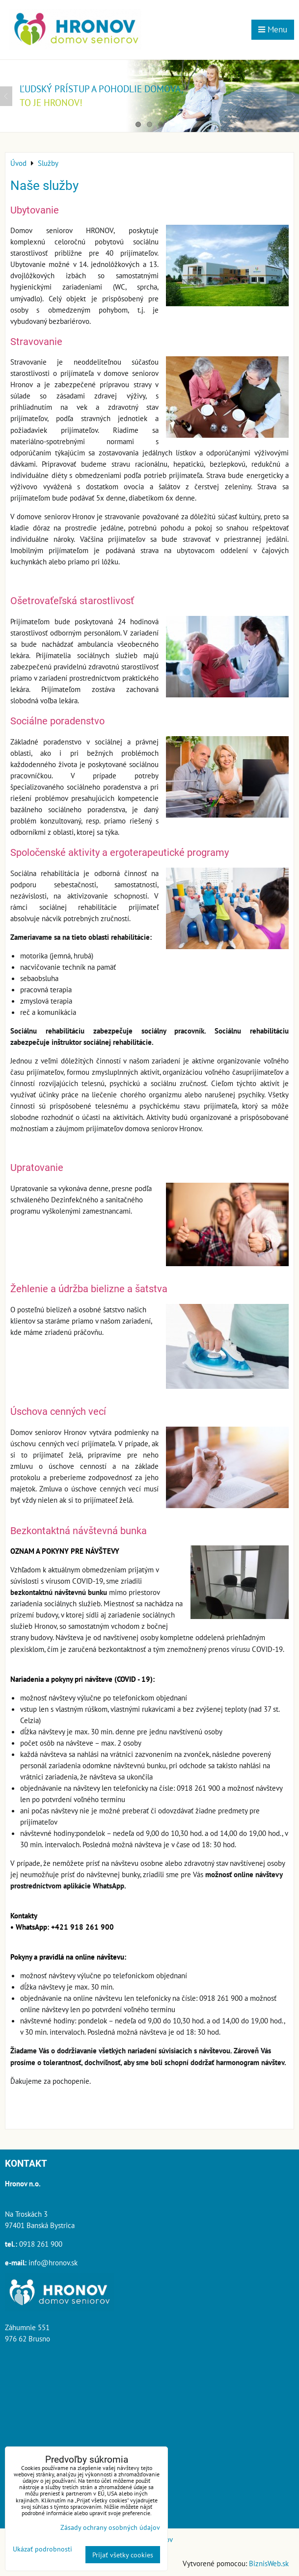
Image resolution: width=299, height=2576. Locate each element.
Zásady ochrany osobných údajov (110, 2527)
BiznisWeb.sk (269, 2563)
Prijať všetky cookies (122, 2554)
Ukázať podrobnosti (42, 2549)
